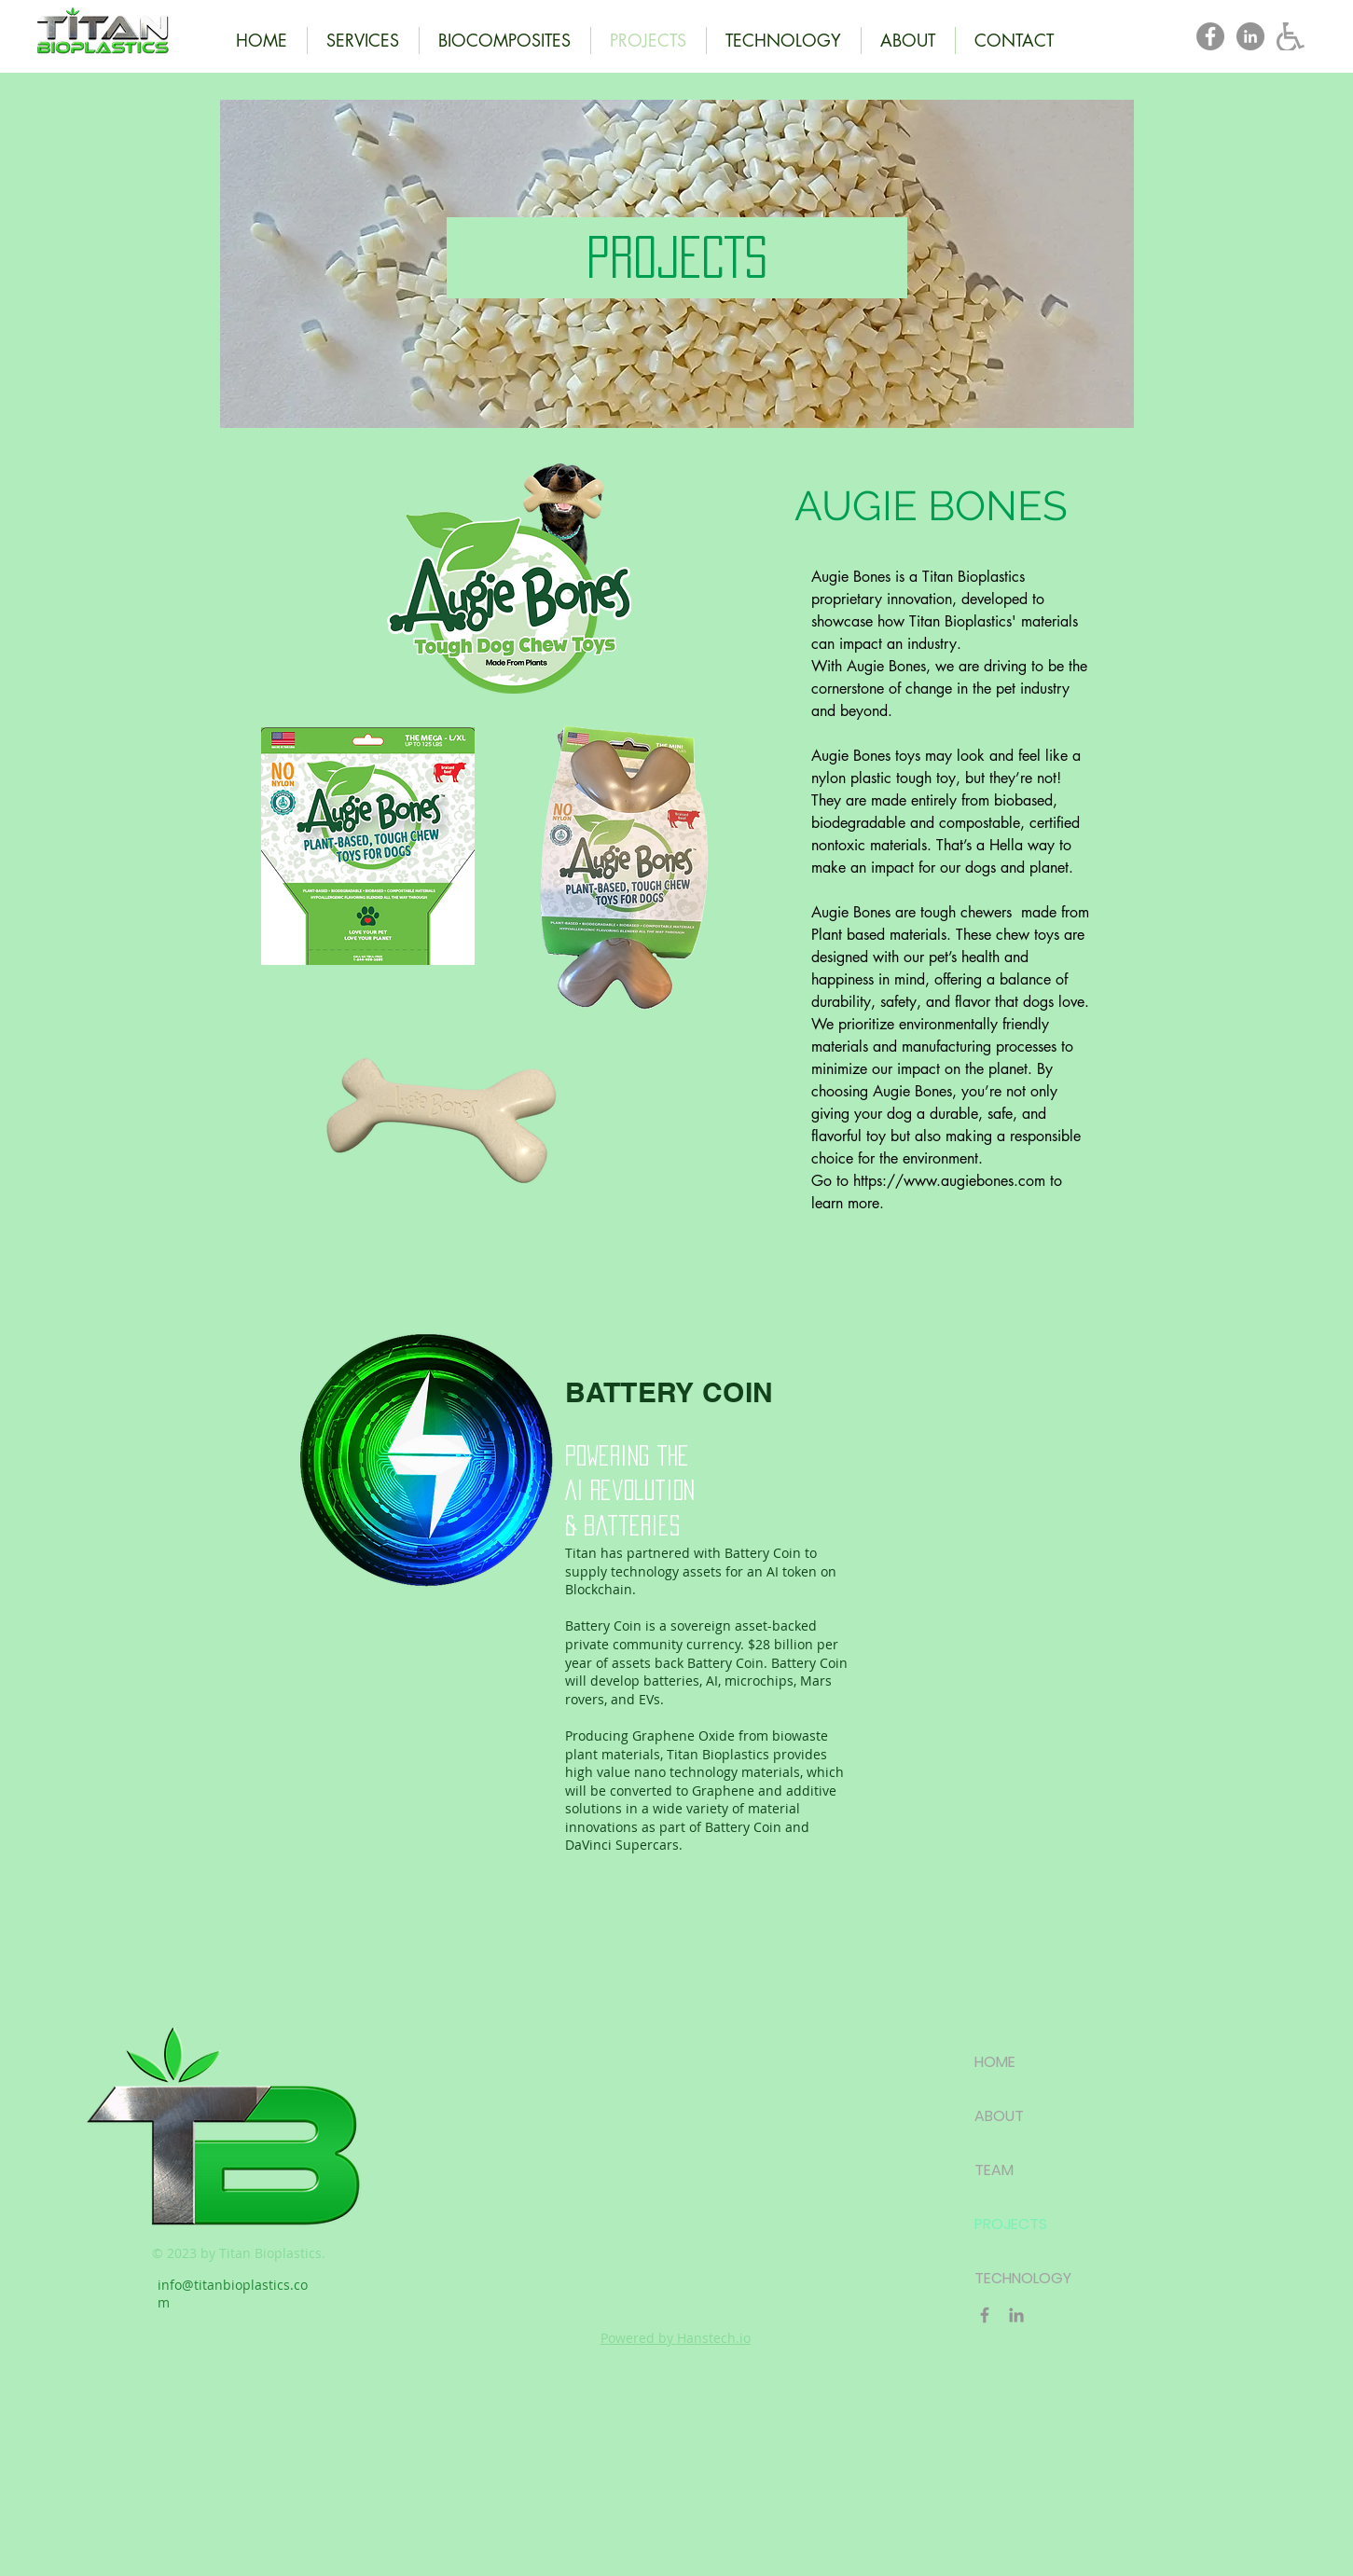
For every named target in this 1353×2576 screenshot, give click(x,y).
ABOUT (999, 2116)
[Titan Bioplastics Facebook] (1210, 36)
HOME (994, 2062)
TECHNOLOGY (1022, 2278)
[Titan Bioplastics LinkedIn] (1250, 36)
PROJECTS (1010, 2224)
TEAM (994, 2170)
